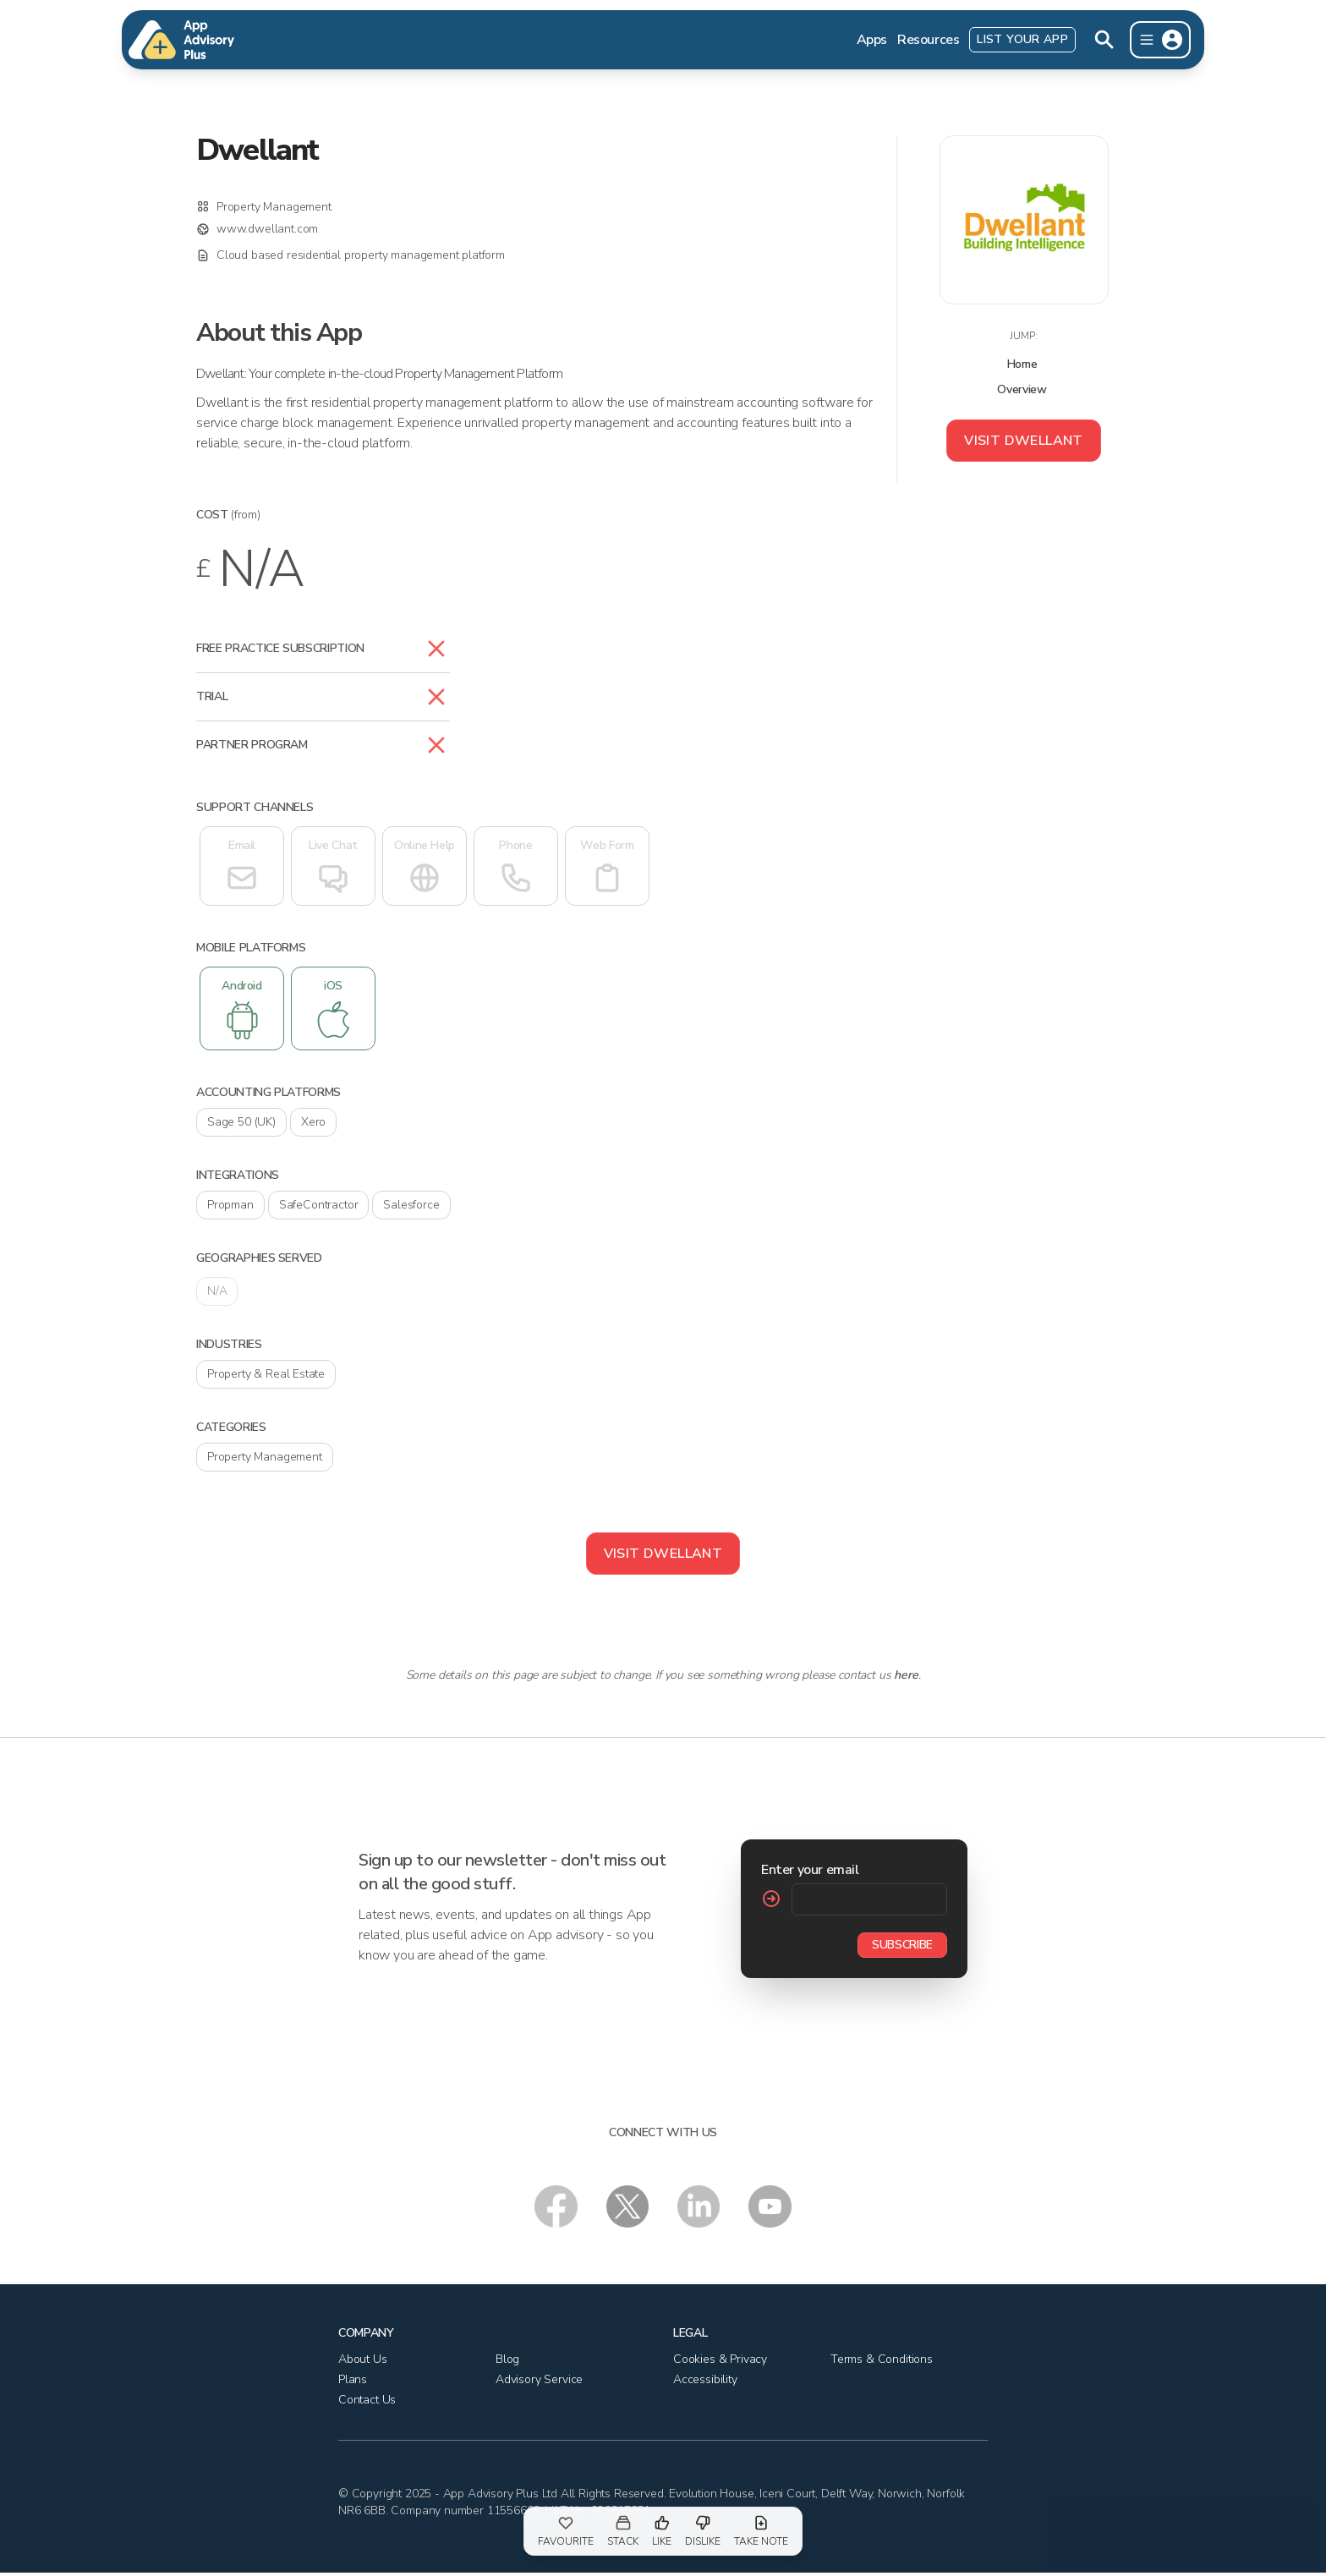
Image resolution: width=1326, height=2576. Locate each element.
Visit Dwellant (1023, 440)
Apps (872, 39)
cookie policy (1268, 2546)
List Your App (1022, 39)
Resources (928, 39)
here (906, 1675)
